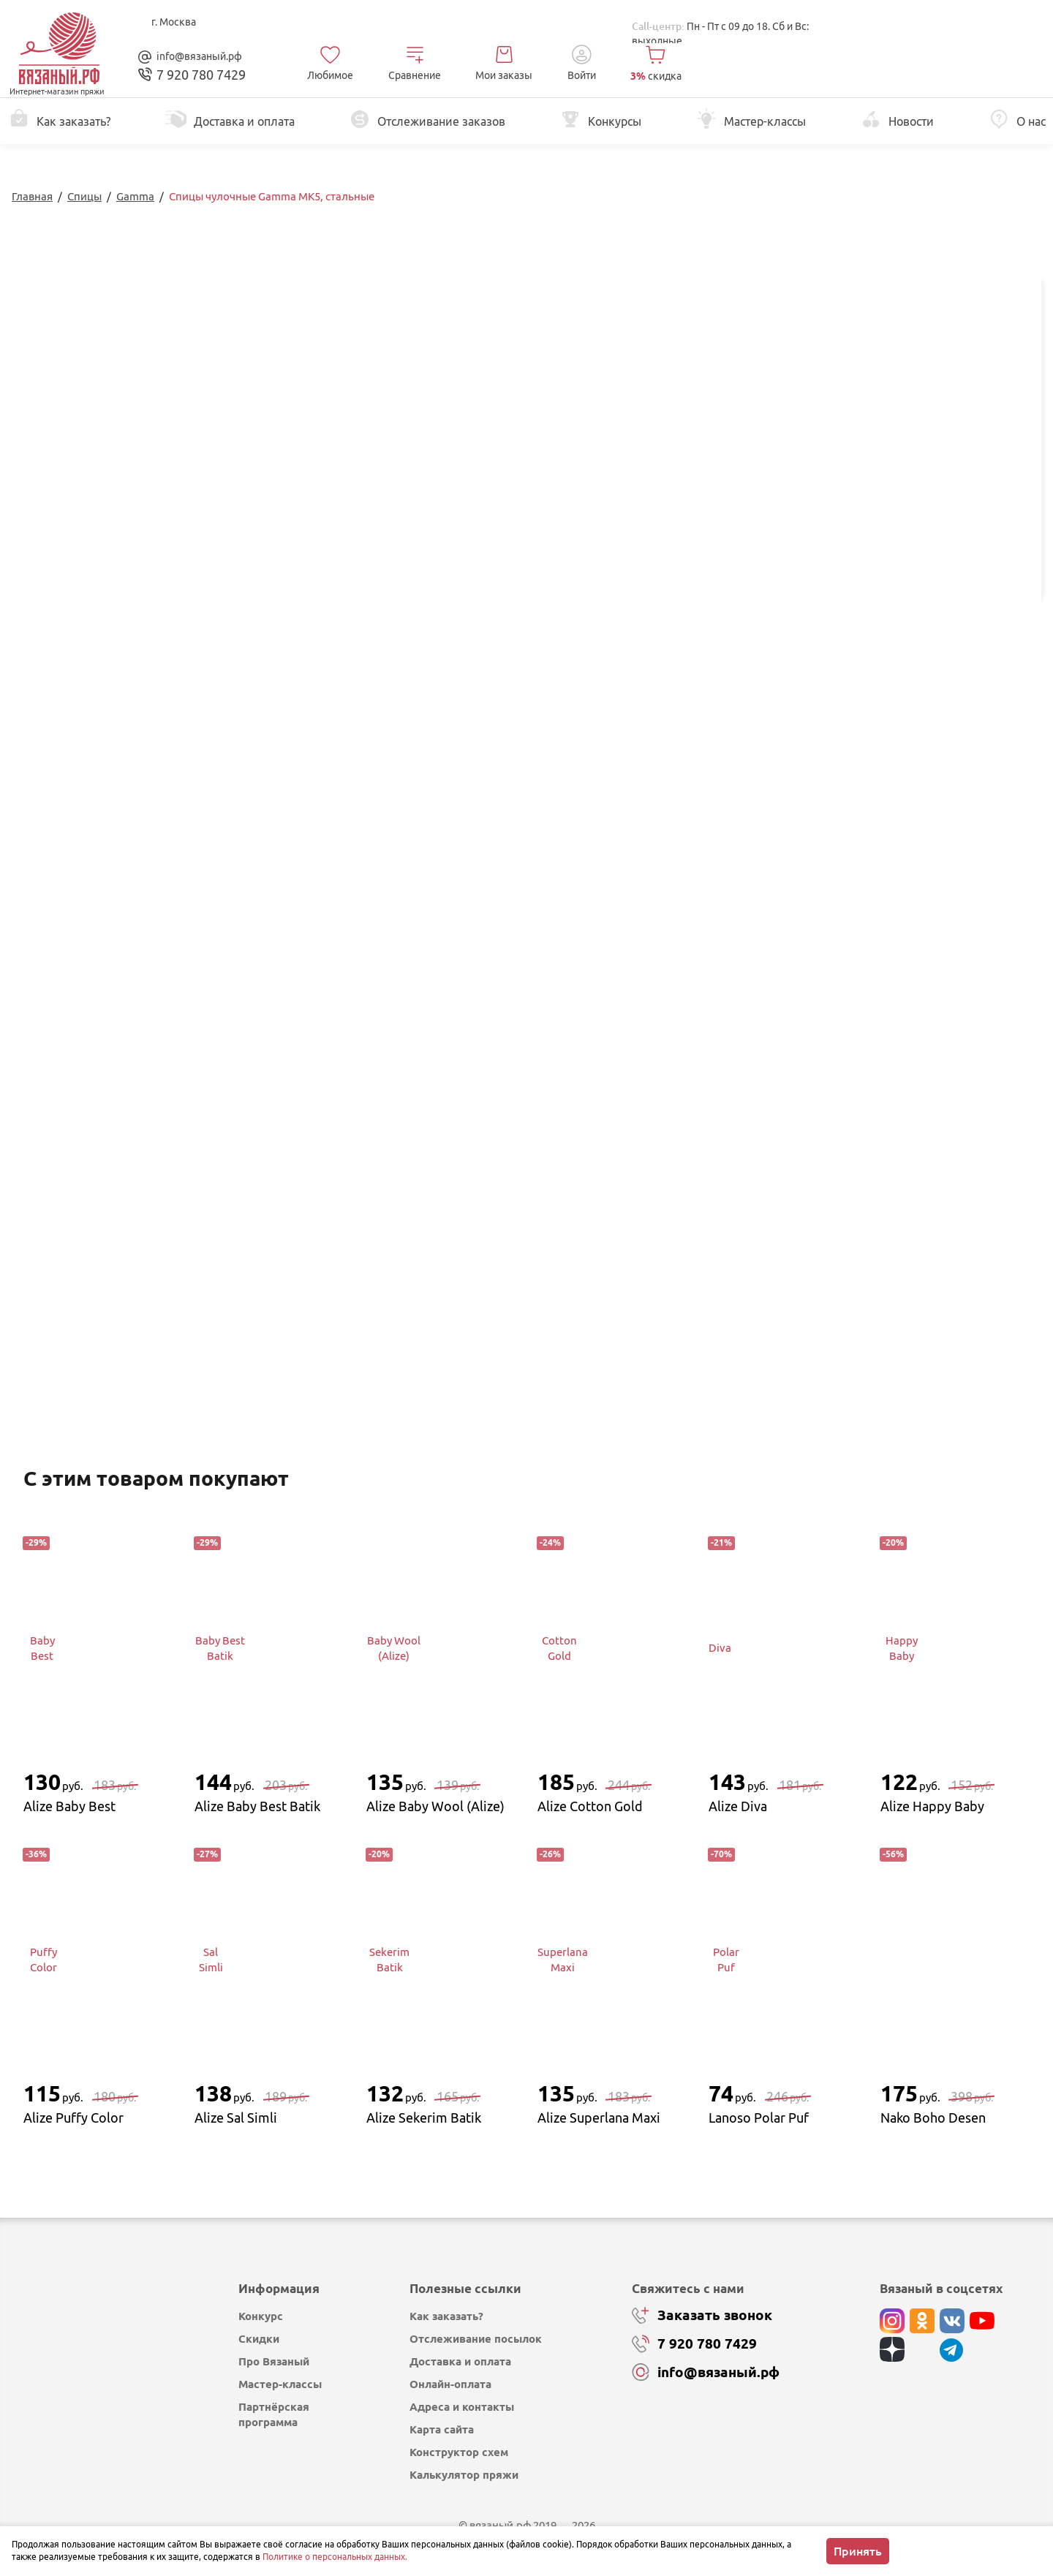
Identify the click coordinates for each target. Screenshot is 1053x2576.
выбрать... (874, 463)
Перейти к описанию (431, 358)
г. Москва (173, 22)
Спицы (84, 196)
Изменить (881, 654)
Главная (32, 196)
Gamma (135, 196)
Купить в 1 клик (924, 567)
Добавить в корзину (925, 529)
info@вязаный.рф (199, 56)
